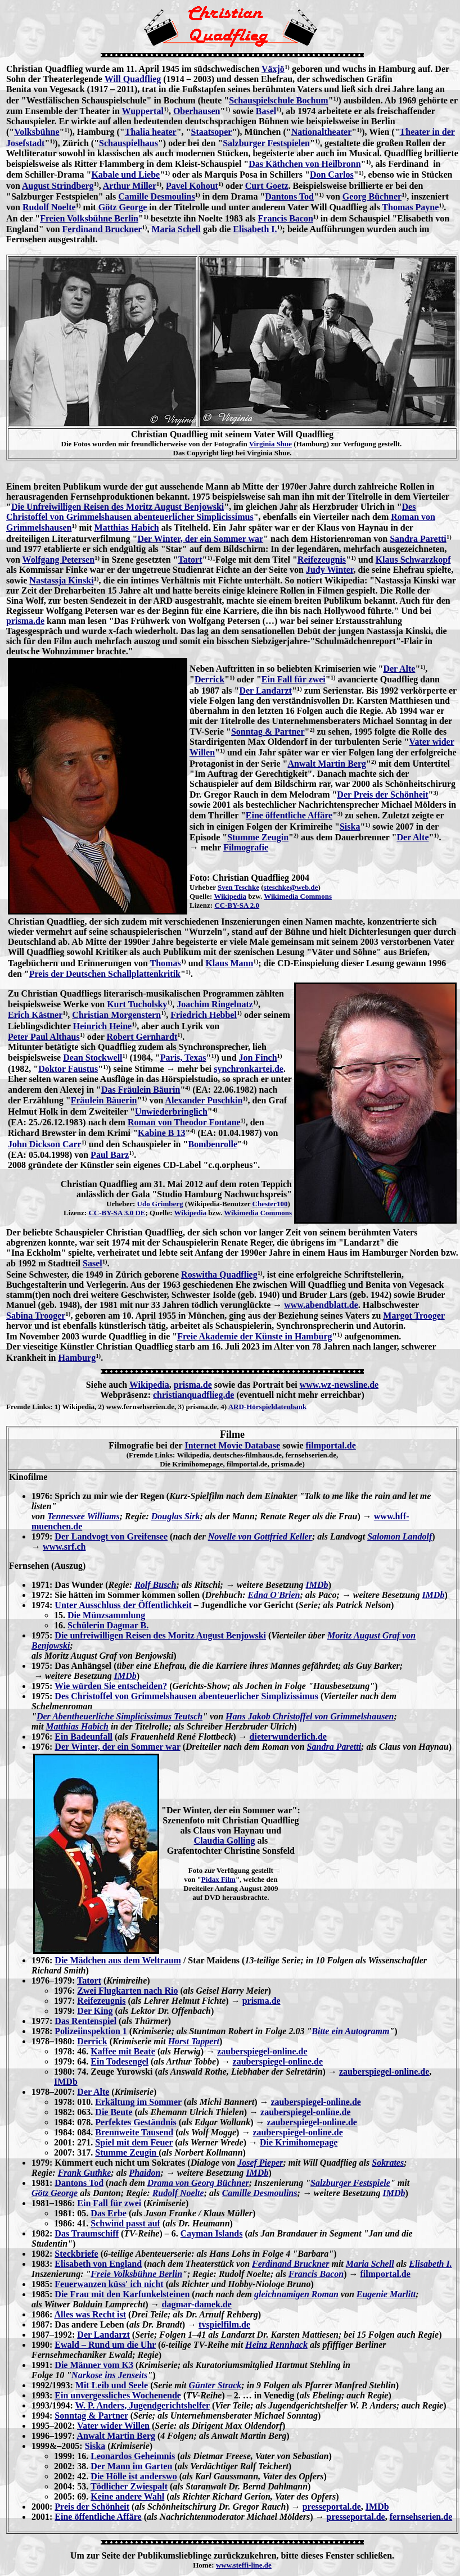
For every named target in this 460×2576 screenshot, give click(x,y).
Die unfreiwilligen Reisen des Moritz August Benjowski (160, 1635)
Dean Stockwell (92, 1057)
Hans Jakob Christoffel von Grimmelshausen (310, 1716)
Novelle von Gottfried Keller (260, 1536)
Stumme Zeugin (257, 837)
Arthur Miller (129, 186)
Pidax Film (218, 1879)
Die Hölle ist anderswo (134, 2476)
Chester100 (270, 1203)
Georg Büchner (372, 196)
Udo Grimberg (160, 1203)
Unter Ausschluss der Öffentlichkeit (123, 1605)
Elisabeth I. (255, 229)
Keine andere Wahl (127, 2496)
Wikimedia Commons (298, 896)
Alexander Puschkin (203, 1100)
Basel (266, 111)
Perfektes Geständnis (135, 2122)
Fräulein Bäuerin (104, 1100)
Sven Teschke (238, 887)
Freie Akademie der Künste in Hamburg (254, 1336)
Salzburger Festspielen (266, 143)
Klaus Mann (229, 963)
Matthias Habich (126, 527)
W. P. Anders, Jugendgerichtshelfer (142, 2405)
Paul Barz (110, 1155)
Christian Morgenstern (116, 1015)
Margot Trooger (413, 1315)
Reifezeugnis (321, 559)
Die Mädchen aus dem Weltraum (118, 1960)
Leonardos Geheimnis (133, 2456)
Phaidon (144, 2172)
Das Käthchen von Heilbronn (304, 164)
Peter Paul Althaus (44, 1037)
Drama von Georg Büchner (198, 2183)
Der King (94, 2011)
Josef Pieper (260, 2162)
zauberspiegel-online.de (262, 2051)
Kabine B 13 (161, 1133)
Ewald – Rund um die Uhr (105, 2344)
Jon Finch (258, 1057)
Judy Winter (330, 569)
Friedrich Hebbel (203, 1015)
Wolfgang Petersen (58, 559)
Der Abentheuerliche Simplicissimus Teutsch (119, 1716)
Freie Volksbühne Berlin (136, 2274)
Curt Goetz (266, 186)
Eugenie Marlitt (386, 2294)
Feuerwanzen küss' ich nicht (109, 2284)
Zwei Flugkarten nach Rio (127, 1990)
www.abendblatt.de (321, 1305)
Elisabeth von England (98, 2264)
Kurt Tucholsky (137, 1004)
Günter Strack (215, 2385)
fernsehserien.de (421, 2516)
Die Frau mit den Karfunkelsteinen (122, 2294)
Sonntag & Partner (268, 731)
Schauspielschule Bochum (278, 100)
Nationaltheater (321, 132)
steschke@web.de (291, 887)
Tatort (190, 559)
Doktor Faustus (68, 1069)
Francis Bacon (285, 218)
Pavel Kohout (192, 186)
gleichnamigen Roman (296, 2294)
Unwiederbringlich (171, 1111)
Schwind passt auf (125, 2223)
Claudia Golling (224, 1840)
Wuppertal (143, 111)
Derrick (209, 679)
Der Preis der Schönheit (382, 794)
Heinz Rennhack (276, 2344)
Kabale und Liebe (125, 174)
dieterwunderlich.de (288, 1736)
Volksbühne (36, 132)
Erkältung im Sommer (138, 2102)
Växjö (273, 69)
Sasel (92, 1263)
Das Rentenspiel (85, 2021)
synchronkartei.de (248, 1069)
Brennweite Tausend (134, 2132)
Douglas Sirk (175, 1516)
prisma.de (25, 621)
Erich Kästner (35, 1015)
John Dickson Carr (45, 1144)
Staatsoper (211, 132)
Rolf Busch (155, 1585)
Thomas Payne (410, 207)
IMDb (317, 1585)
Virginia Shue (270, 444)
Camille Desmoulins (156, 196)
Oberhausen (196, 111)
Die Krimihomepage (298, 2142)
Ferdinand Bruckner (102, 229)
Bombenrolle (212, 1144)
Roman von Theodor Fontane (184, 1122)
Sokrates (388, 2162)
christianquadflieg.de (193, 1395)
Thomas (165, 963)
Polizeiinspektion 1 (91, 2031)
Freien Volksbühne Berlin (89, 218)
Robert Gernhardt (142, 1037)
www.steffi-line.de (244, 2565)
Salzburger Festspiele (350, 2183)
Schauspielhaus (128, 143)
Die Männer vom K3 (94, 2365)
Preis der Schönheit (92, 2506)
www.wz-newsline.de (339, 1384)
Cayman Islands (212, 2233)
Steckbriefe (76, 2253)
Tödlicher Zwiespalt (129, 2486)
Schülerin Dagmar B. (107, 1625)
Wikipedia (230, 896)
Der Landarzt (265, 690)
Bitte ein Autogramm (350, 2031)
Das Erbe (109, 2213)
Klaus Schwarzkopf (413, 559)
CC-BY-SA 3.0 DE (116, 1212)
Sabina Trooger (35, 1315)
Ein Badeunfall (83, 1736)
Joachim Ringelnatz (215, 1004)
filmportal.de (330, 1445)
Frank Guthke (84, 2172)
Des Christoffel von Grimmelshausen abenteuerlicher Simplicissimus (211, 512)
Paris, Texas (183, 1057)
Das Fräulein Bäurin (140, 1089)
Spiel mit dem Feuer (134, 2142)
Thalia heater (151, 132)
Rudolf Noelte (49, 207)
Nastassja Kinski (61, 580)
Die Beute (113, 2112)
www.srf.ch (64, 1546)
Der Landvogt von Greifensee (111, 1536)
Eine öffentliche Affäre (289, 815)
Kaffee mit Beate (123, 2051)
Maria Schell (176, 229)
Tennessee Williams (83, 1516)
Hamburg (77, 1357)
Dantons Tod (289, 196)
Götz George (122, 207)
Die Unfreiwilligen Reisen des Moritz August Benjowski (117, 506)
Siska (350, 826)
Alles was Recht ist (90, 2314)
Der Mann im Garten (131, 2466)
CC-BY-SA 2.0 (236, 905)
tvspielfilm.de (224, 2324)
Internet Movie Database (232, 1445)
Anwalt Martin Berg (327, 763)
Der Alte (399, 668)
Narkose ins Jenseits (109, 2375)
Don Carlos (332, 174)
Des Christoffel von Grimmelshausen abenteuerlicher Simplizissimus (186, 1696)
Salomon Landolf (399, 1536)
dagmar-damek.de (197, 2304)
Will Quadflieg (133, 79)
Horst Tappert (193, 2041)
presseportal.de (332, 2506)
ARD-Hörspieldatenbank (267, 1406)
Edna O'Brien (274, 1595)
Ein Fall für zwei (293, 679)
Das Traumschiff (87, 2233)
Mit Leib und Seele (111, 2385)
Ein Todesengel (119, 2061)
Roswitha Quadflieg (219, 1274)
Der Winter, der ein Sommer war (200, 539)
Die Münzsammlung (106, 1615)
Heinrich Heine (102, 1026)
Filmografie (245, 847)
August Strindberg (58, 186)
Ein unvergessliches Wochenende (118, 2395)
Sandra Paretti (418, 539)
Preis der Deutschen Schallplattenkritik (105, 974)
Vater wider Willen (113, 2425)
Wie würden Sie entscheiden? (111, 1686)
